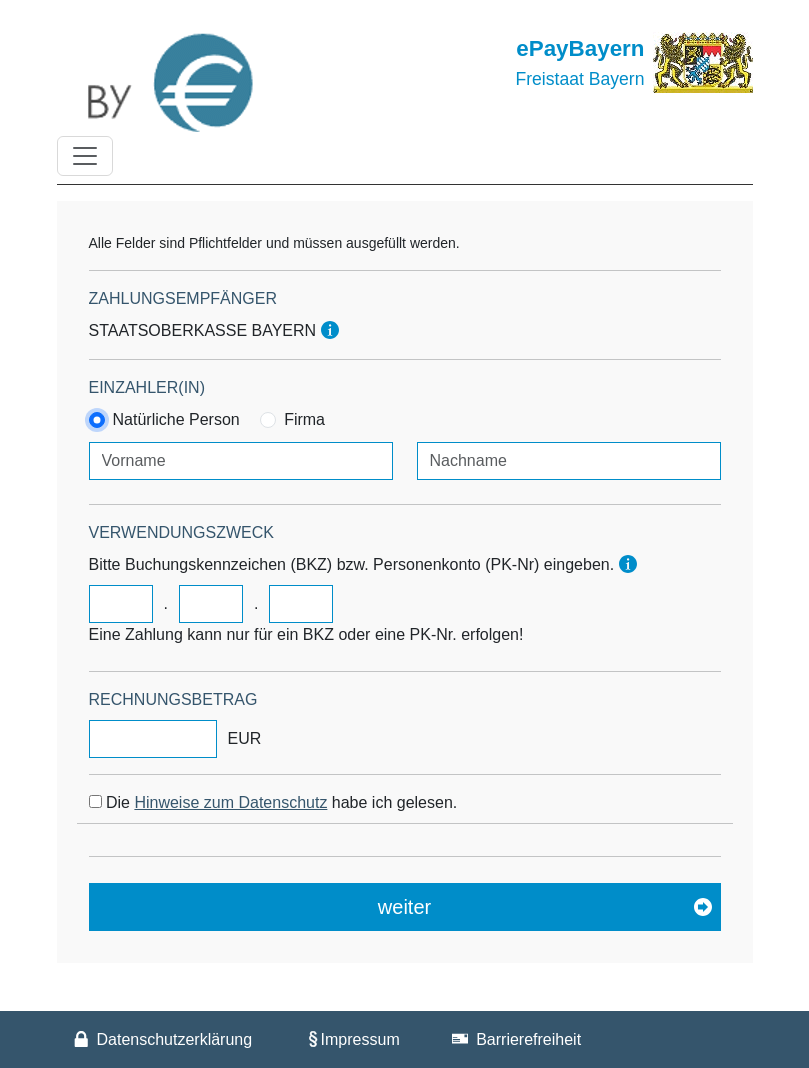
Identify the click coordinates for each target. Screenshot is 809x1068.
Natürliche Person (176, 419)
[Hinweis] (330, 330)
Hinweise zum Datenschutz (230, 802)
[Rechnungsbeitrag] (153, 739)
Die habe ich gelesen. (281, 802)
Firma (304, 419)
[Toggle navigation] (85, 156)
